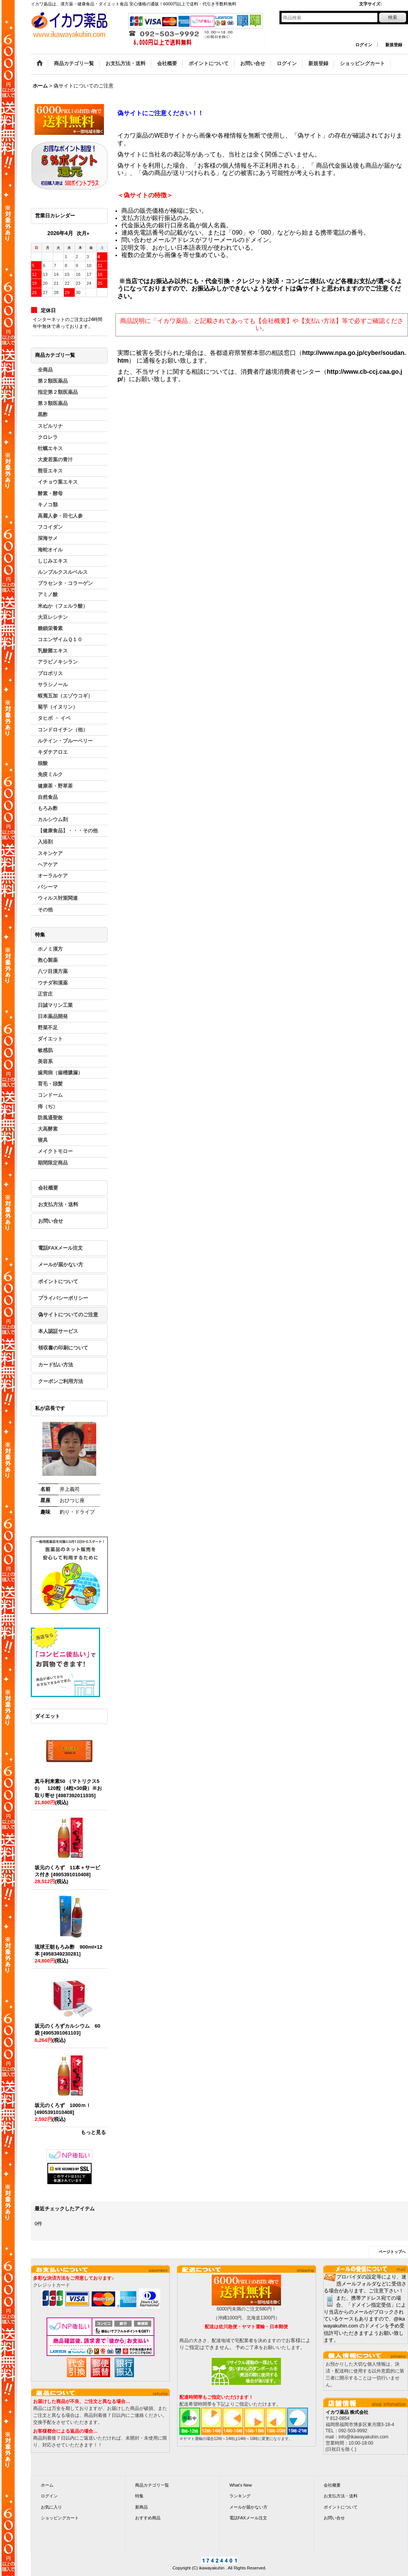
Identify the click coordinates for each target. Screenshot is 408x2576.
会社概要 (48, 1188)
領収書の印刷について (63, 1348)
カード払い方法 (55, 1365)
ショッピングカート (60, 2518)
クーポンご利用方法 (60, 1381)
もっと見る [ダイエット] (93, 2132)
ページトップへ (392, 2252)
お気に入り (51, 2507)
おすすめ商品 (148, 2518)
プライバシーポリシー (63, 1298)
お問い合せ (50, 1221)
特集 (139, 2496)
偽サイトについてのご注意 (68, 1314)
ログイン (363, 44)
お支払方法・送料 (58, 1204)
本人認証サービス (58, 1331)
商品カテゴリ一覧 (152, 2485)
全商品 (45, 370)
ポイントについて (58, 1281)
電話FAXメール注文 (60, 1248)
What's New (240, 2485)
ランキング (240, 2496)
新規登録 (393, 44)
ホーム (47, 2485)
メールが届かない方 (60, 1264)
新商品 (141, 2507)
